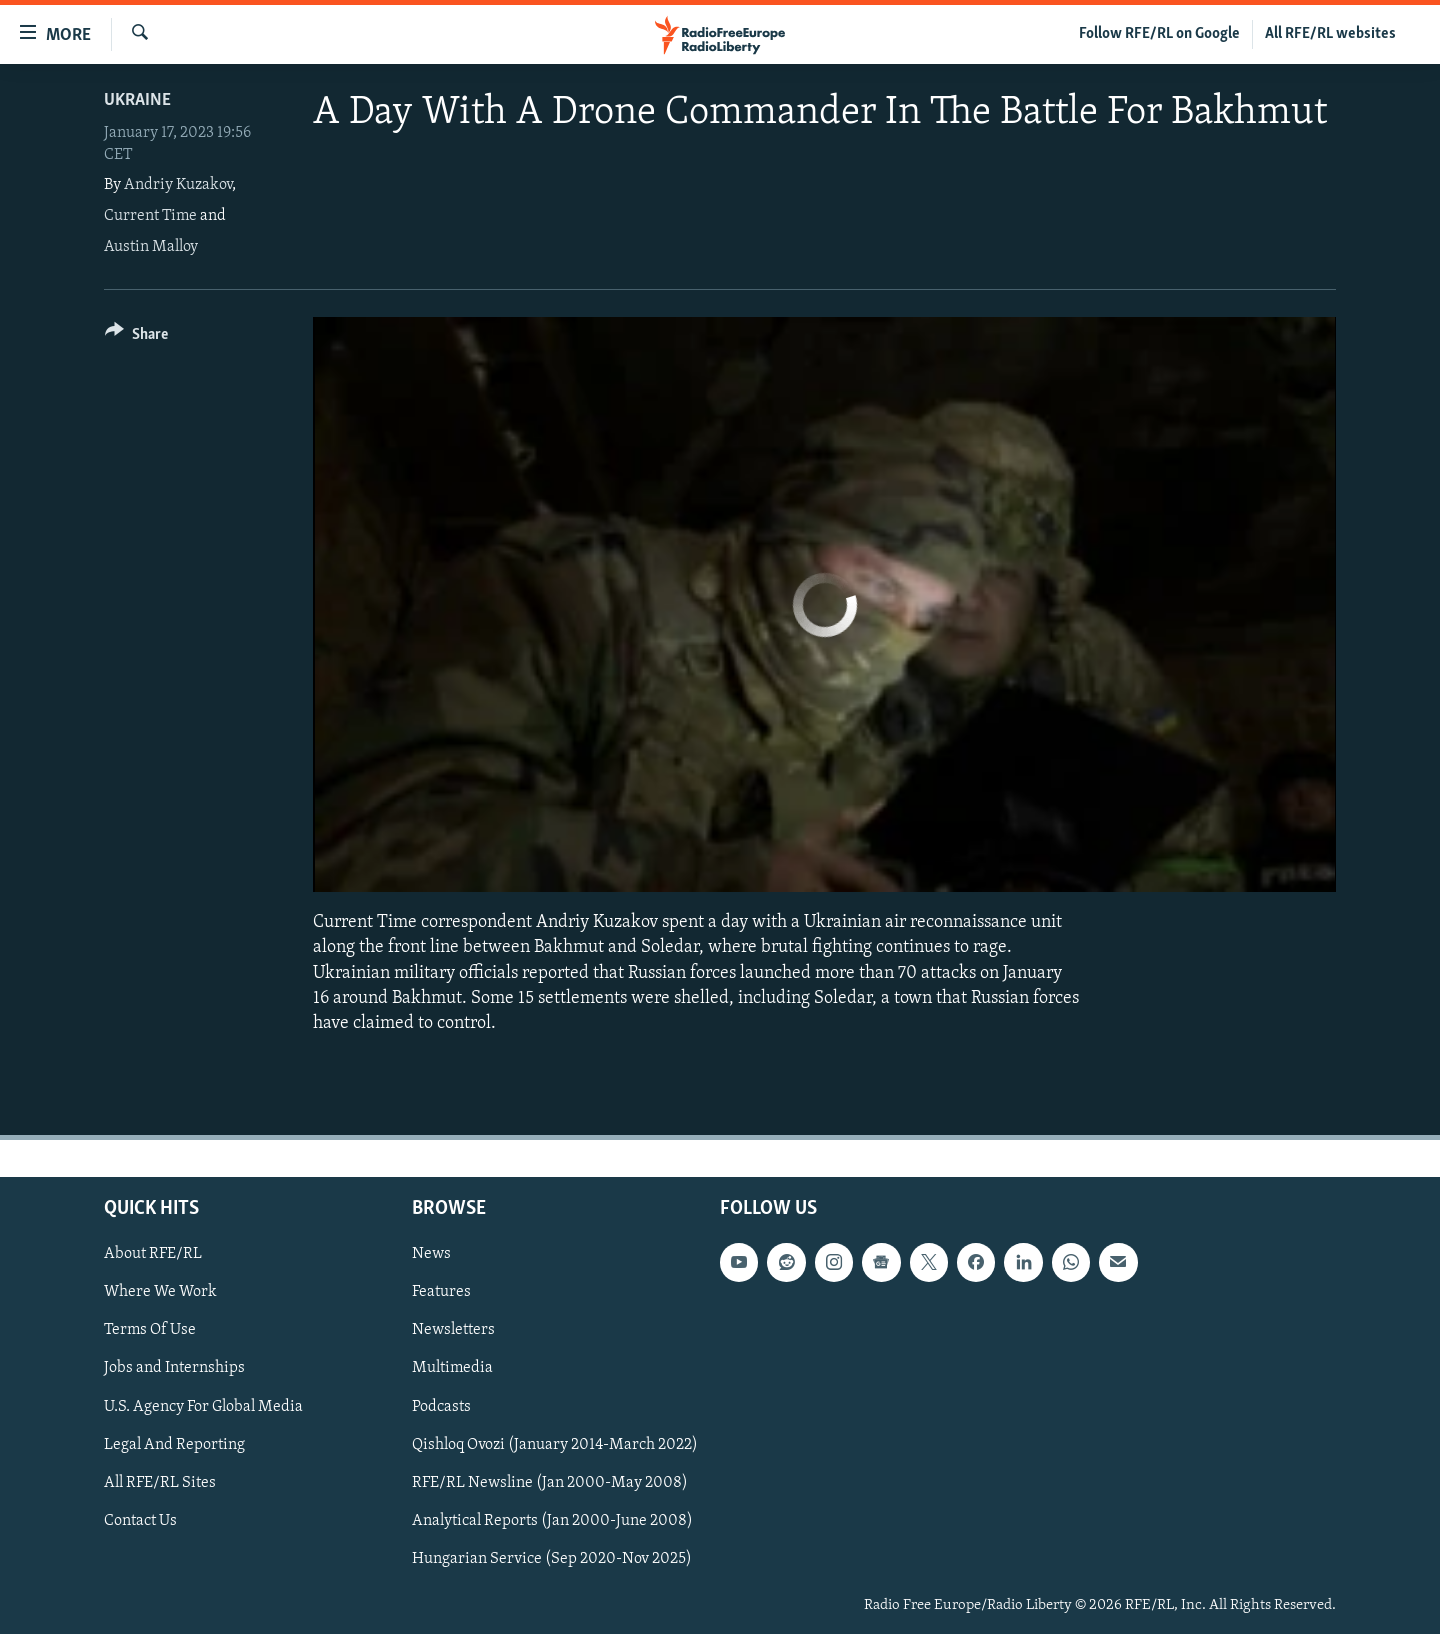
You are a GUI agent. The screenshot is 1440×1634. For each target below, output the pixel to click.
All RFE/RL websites (1330, 34)
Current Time (150, 216)
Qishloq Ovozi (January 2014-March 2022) (555, 1445)
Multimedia (452, 1369)
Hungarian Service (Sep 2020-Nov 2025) (552, 1559)
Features (441, 1292)
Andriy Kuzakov (178, 185)
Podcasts (441, 1407)
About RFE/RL (153, 1254)
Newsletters (453, 1331)
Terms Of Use (150, 1331)
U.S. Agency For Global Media (203, 1407)
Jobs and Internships (174, 1369)
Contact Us (140, 1521)
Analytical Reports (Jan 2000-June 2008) (552, 1521)
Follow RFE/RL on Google (1159, 34)
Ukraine (137, 100)
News (431, 1254)
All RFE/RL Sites (160, 1483)
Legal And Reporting (174, 1445)
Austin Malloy (151, 247)
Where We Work (160, 1292)
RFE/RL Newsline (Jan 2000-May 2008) (550, 1483)
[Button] (136, 337)
